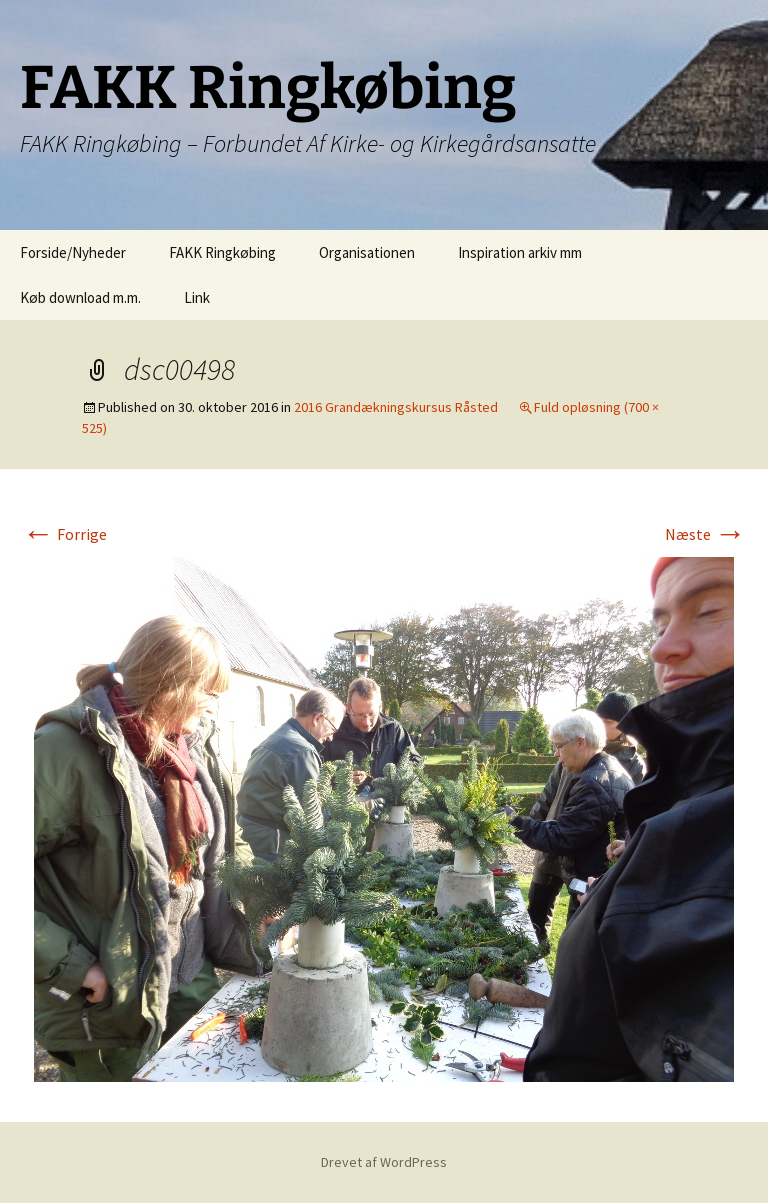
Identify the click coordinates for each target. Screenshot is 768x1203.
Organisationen (367, 252)
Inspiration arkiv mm (520, 252)
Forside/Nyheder (73, 252)
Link (197, 297)
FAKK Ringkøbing (222, 252)
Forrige (64, 534)
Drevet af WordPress (384, 1162)
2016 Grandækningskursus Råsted (396, 407)
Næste (705, 534)
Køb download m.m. (80, 297)
